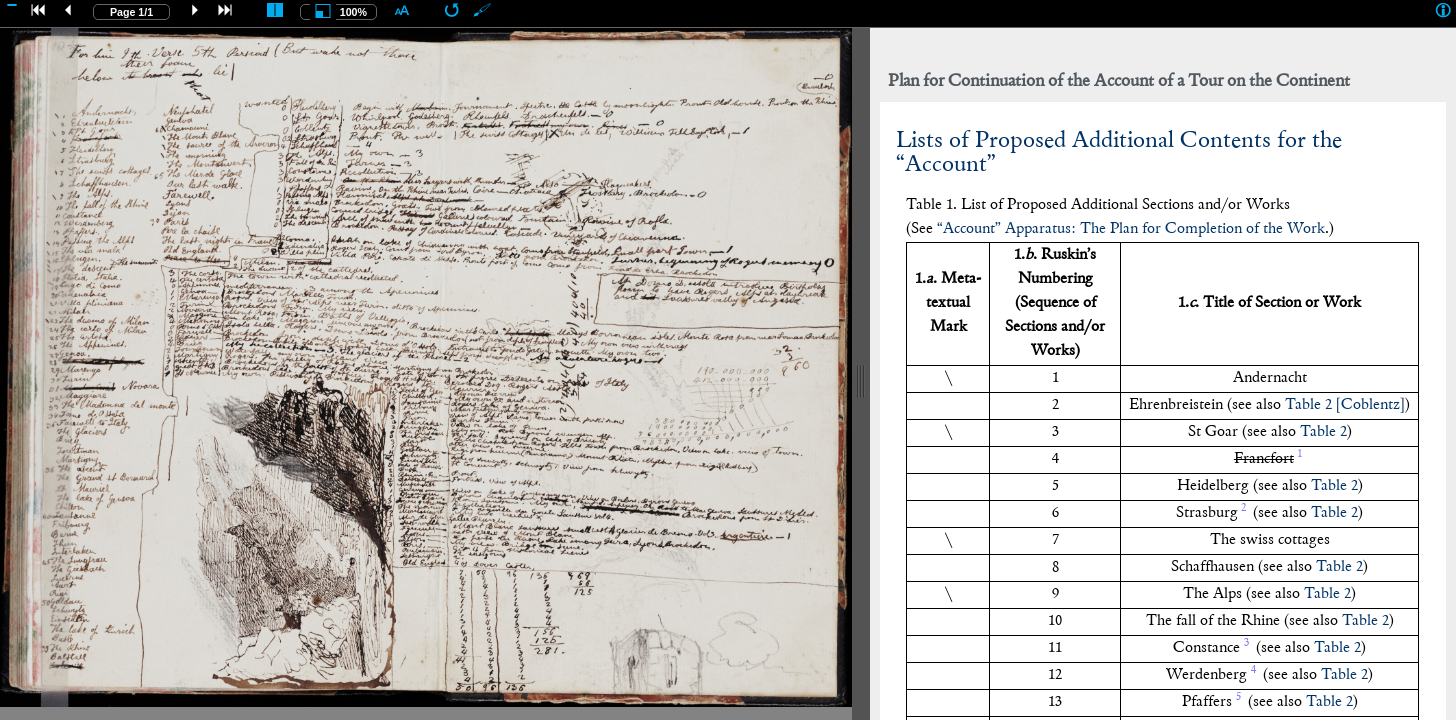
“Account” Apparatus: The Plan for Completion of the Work (1131, 229)
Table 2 (1323, 432)
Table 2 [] (1345, 405)
